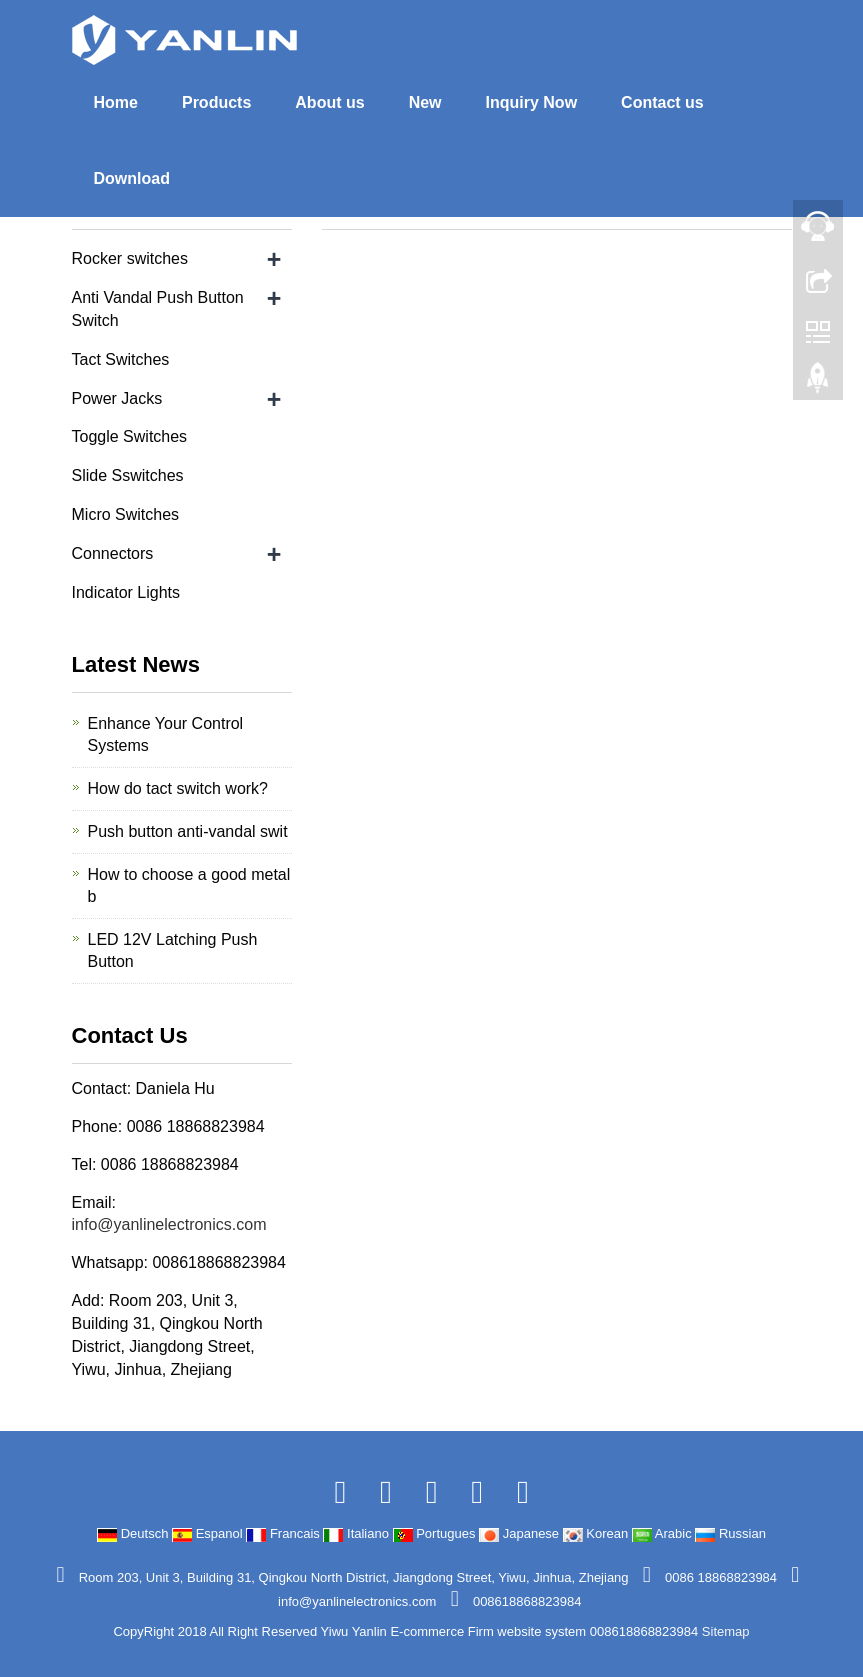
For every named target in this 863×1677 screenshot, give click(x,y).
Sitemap (726, 1631)
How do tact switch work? (178, 788)
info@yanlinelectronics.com (169, 1224)
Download (132, 178)
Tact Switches (121, 359)
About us (329, 102)
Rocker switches (130, 258)
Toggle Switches (130, 436)
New (425, 102)
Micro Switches (126, 514)
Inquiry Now (532, 102)
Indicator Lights (126, 592)
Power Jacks (117, 398)
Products (216, 102)
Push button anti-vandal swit (188, 831)
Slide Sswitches (128, 475)
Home (116, 102)
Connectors (113, 553)
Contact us (662, 102)
